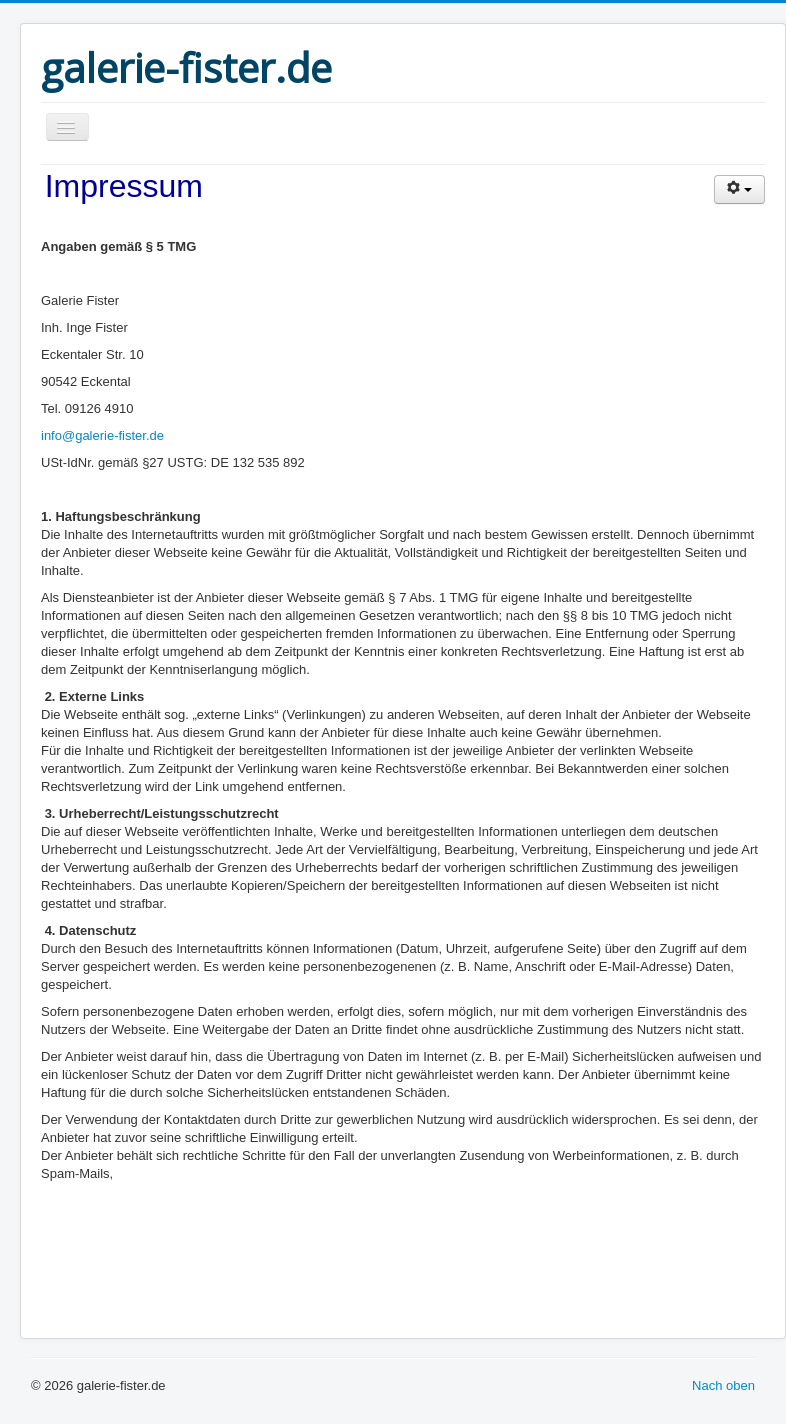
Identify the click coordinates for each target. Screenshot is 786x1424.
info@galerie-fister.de (102, 435)
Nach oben (723, 1385)
